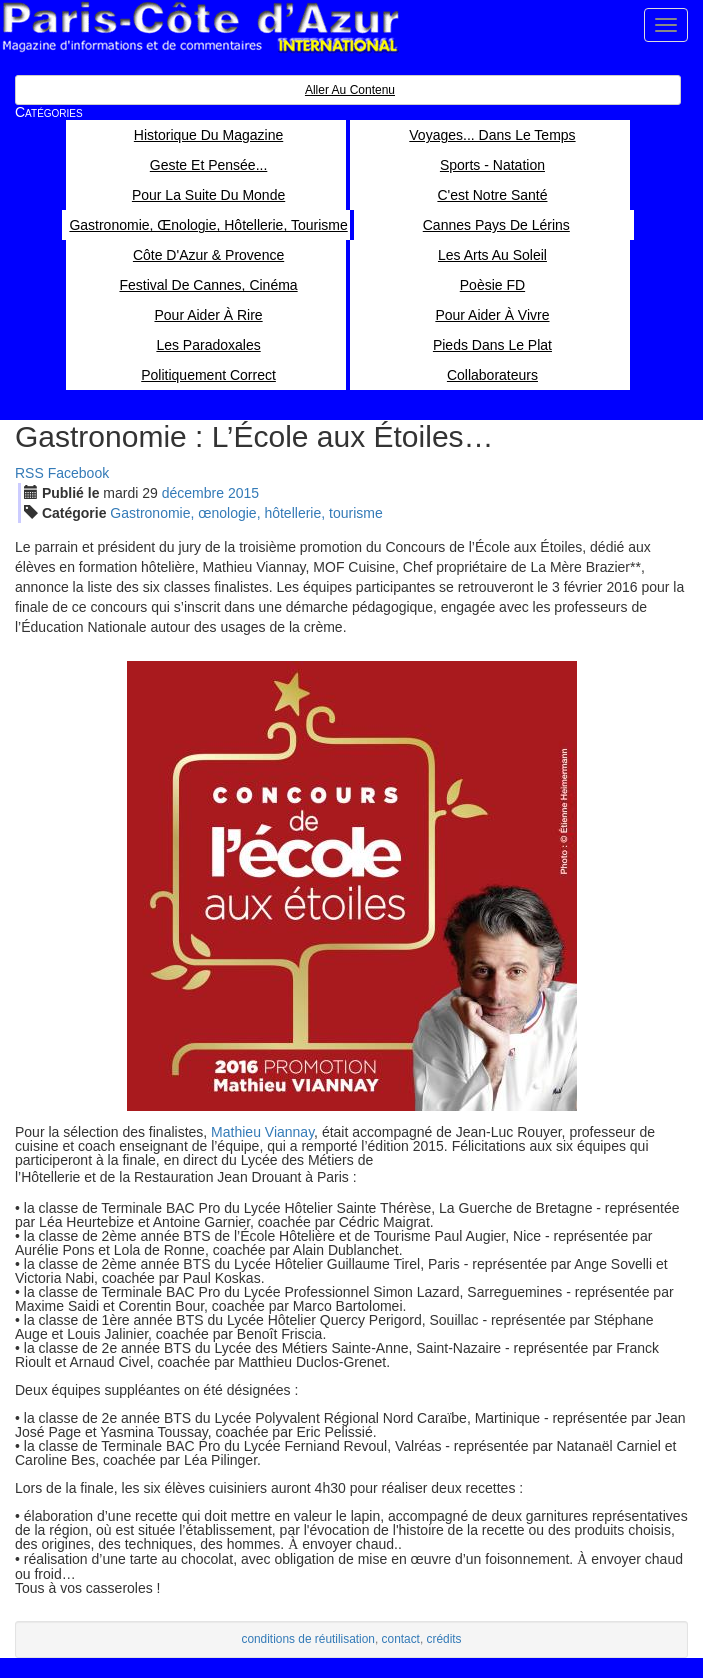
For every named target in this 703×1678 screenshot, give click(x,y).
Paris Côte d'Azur (200, 27)
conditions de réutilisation (308, 1639)
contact (401, 1639)
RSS (29, 473)
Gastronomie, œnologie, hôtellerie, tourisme (246, 513)
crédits (444, 1639)
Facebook (78, 473)
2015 (243, 493)
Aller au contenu (350, 90)
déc (193, 493)
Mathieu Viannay (262, 1132)
